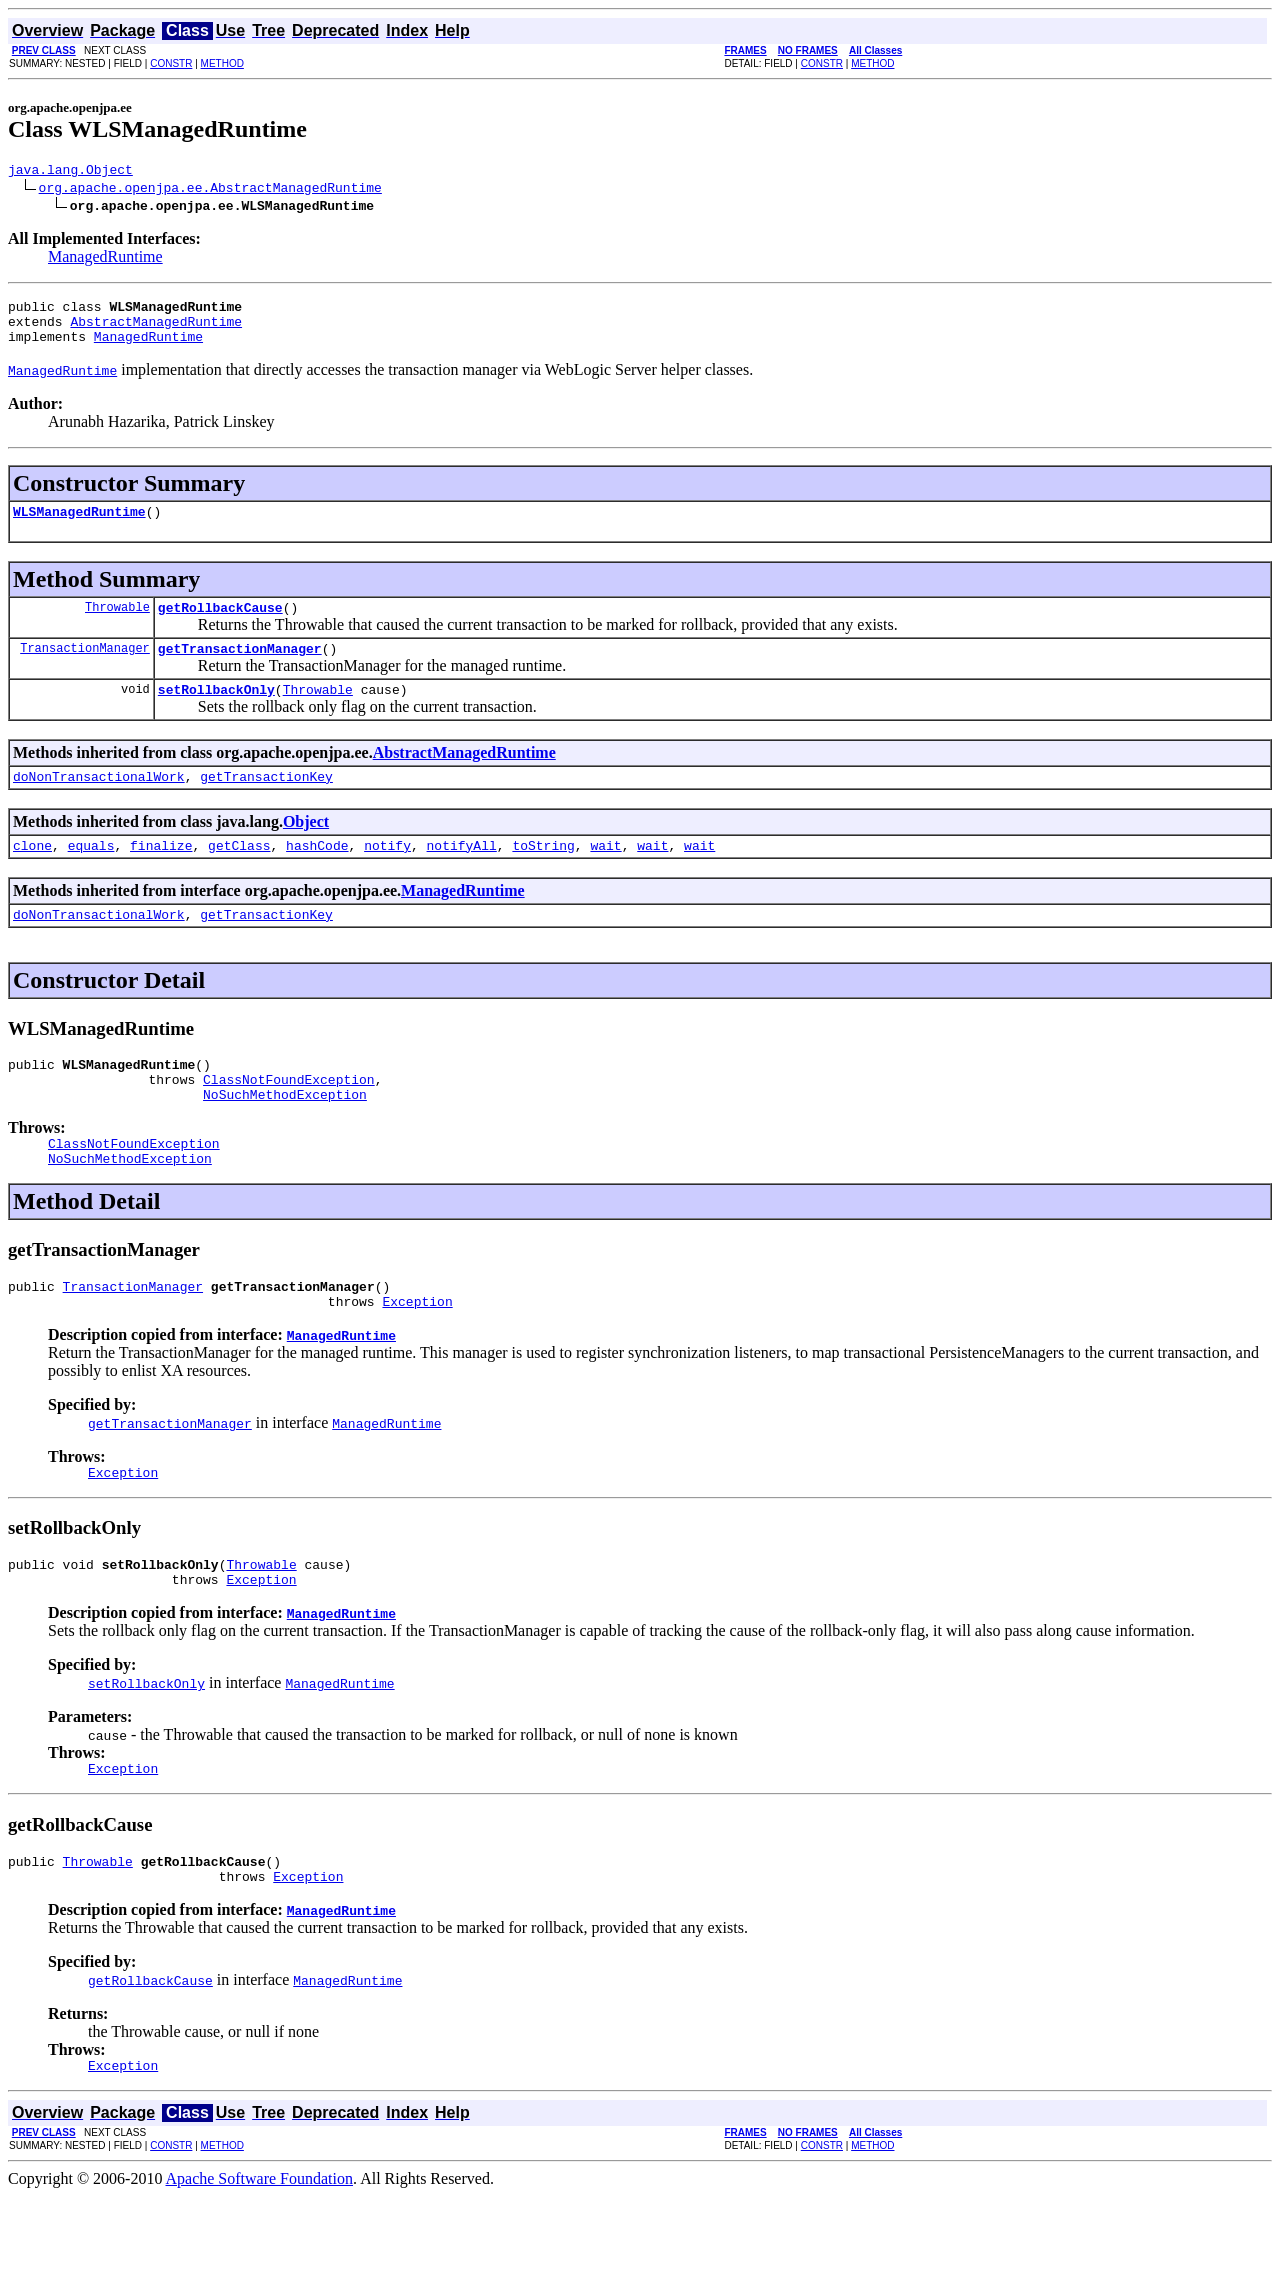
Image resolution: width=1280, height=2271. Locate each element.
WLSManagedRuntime (79, 526)
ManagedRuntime (105, 259)
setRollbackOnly (216, 713)
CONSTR (171, 63)
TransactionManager (85, 668)
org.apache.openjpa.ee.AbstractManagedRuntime (210, 190)
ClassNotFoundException (289, 1118)
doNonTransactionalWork (99, 803)
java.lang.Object (70, 172)
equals (91, 875)
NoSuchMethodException (285, 1136)
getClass (239, 875)
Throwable (117, 624)
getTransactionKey (266, 803)
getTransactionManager (240, 669)
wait (605, 875)
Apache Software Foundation (260, 2253)
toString (543, 875)
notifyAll (462, 875)
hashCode (317, 875)
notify (387, 875)
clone (32, 875)
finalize (161, 875)
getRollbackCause (220, 625)
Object (306, 848)
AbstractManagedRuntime (156, 330)
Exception (417, 1355)
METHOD (222, 63)
